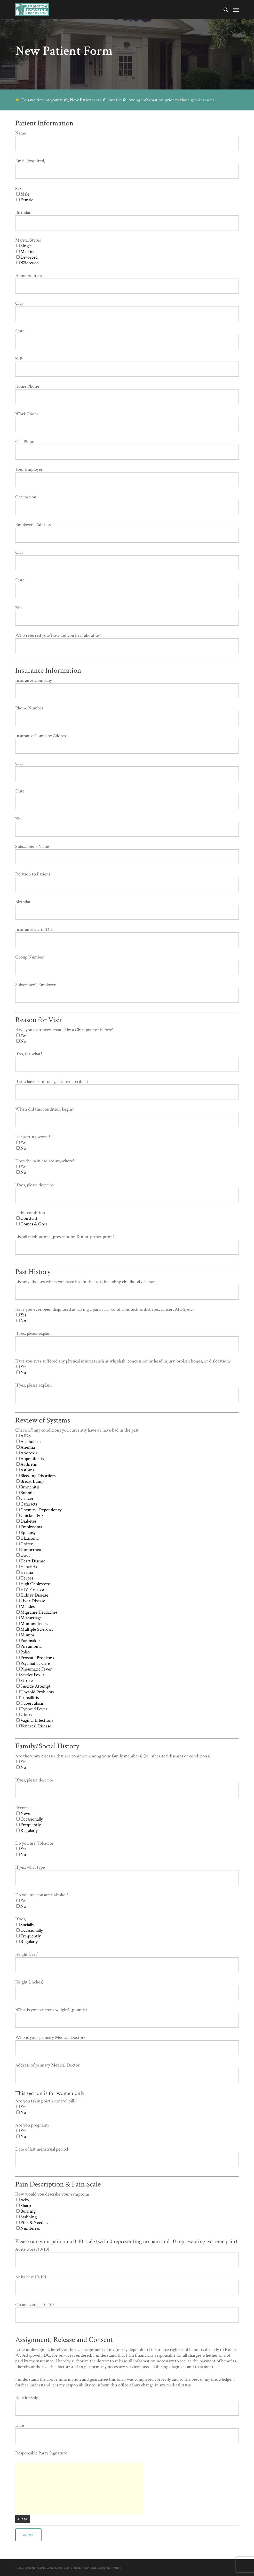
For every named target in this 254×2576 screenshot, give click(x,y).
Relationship (127, 2405)
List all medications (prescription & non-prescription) (127, 1244)
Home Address (127, 283)
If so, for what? (127, 1061)
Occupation (127, 504)
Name (127, 140)
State (127, 338)
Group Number (127, 964)
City (127, 310)
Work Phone (127, 421)
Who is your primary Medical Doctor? (127, 2044)
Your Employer (127, 476)
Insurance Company (127, 687)
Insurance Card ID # (127, 936)
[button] (236, 9)
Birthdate (127, 219)
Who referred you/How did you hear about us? (127, 642)
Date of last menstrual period (127, 2156)
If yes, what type (127, 1874)
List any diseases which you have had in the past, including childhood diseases (127, 1289)
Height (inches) (127, 1989)
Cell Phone (127, 449)
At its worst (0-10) (127, 2256)
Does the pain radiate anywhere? (127, 1166)
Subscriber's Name (127, 853)
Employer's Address (127, 532)
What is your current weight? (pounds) (127, 2017)
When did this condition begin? (127, 1116)
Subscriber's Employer (127, 992)
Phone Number (127, 715)
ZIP (127, 366)
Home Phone (127, 393)
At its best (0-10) (127, 2284)
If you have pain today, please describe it (127, 1089)
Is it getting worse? (127, 1142)
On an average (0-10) (127, 2312)
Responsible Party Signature (41, 2453)
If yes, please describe (127, 1192)
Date (127, 2432)
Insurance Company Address (127, 743)
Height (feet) (127, 1961)
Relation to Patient (127, 881)
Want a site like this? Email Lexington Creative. (93, 2568)
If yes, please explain (127, 1340)
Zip (127, 615)
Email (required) (127, 168)
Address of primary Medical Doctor (127, 2072)
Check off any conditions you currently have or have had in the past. (127, 1578)
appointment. (202, 100)
